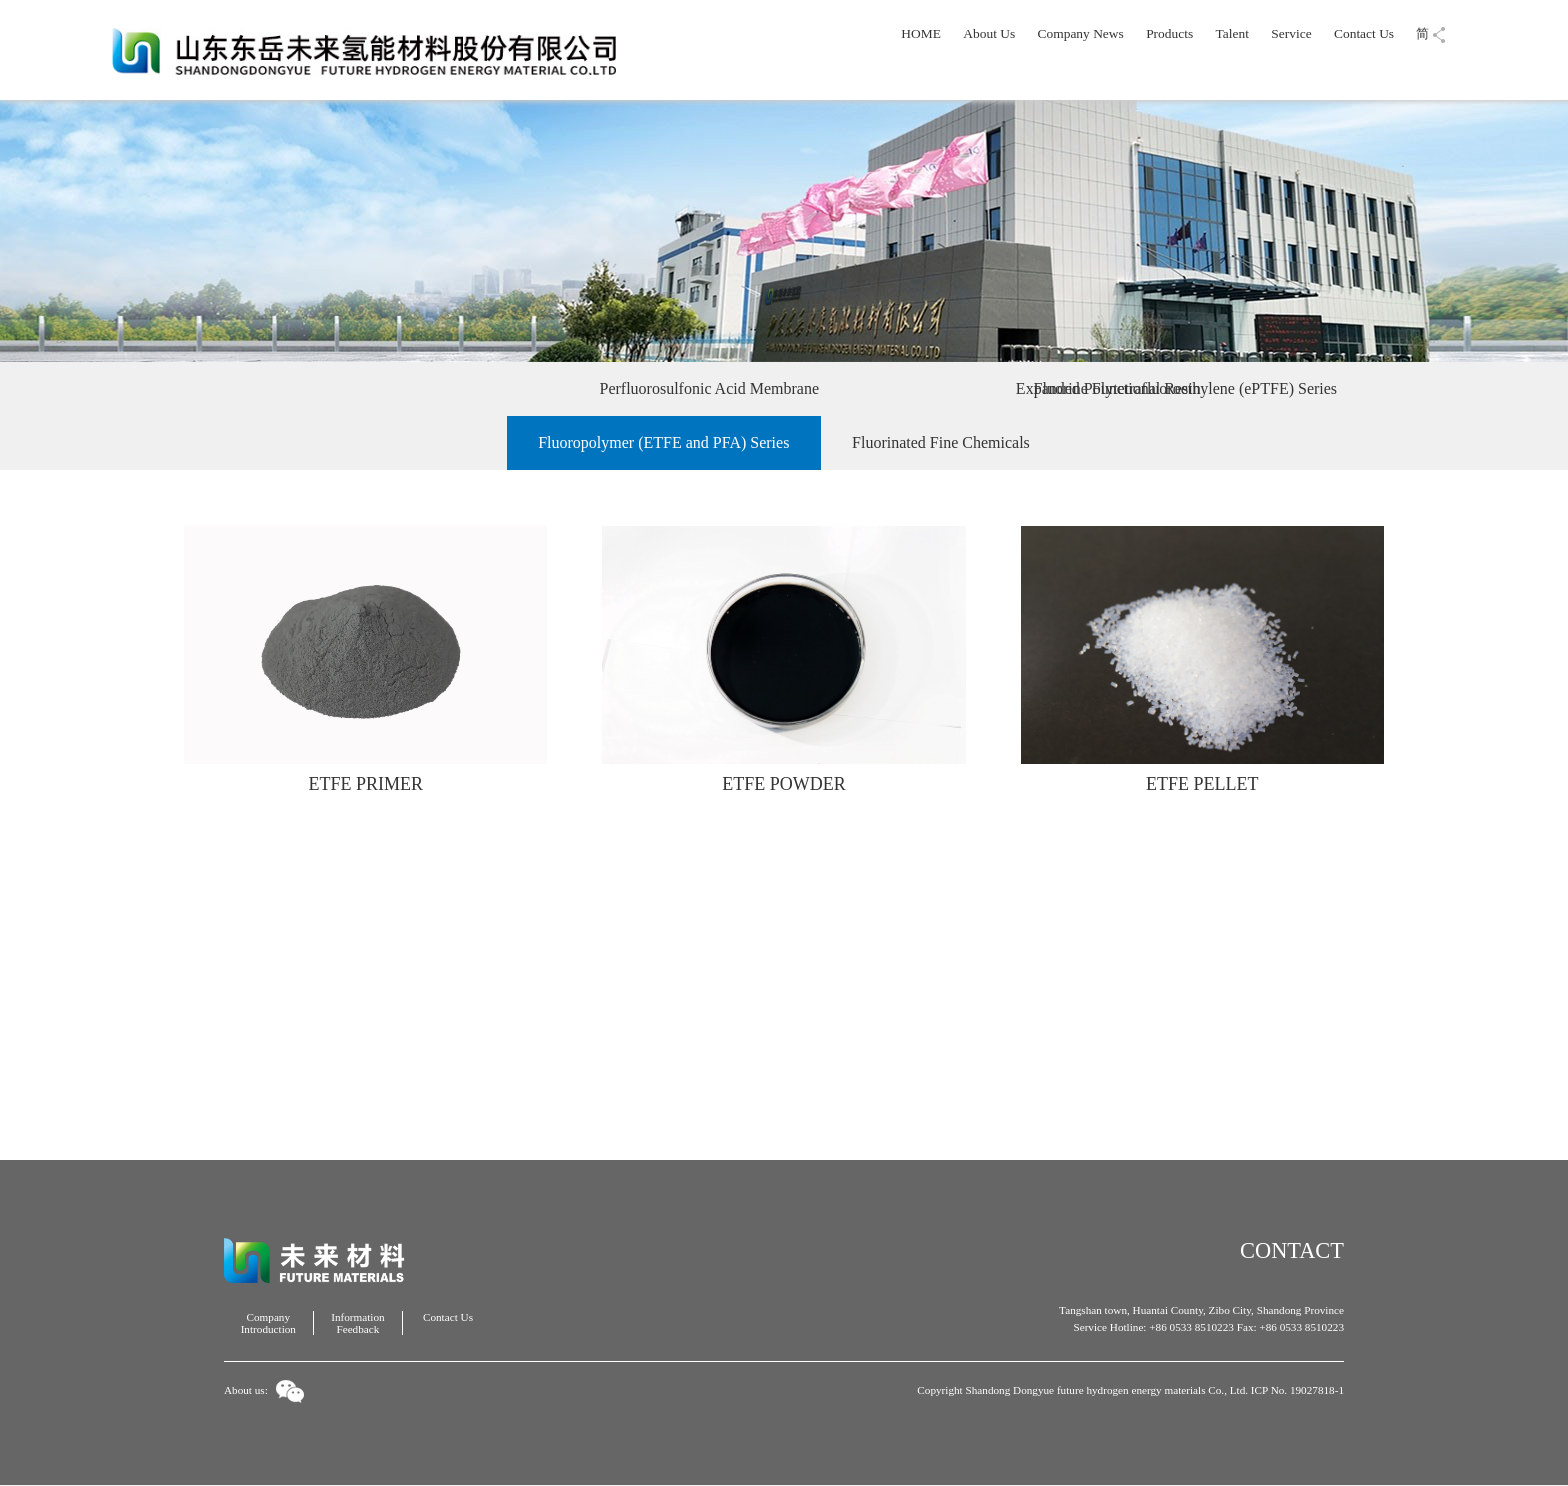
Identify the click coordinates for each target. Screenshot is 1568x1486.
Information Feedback (357, 1323)
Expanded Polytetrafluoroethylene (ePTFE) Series (810, 388)
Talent (1232, 33)
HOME (921, 33)
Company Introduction (268, 1323)
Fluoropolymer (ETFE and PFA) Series (663, 442)
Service (1291, 33)
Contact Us (1364, 33)
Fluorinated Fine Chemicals (941, 442)
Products (1169, 33)
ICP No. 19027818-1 (1297, 1390)
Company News (1081, 33)
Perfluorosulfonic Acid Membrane (477, 388)
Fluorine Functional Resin (1117, 388)
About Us (989, 33)
